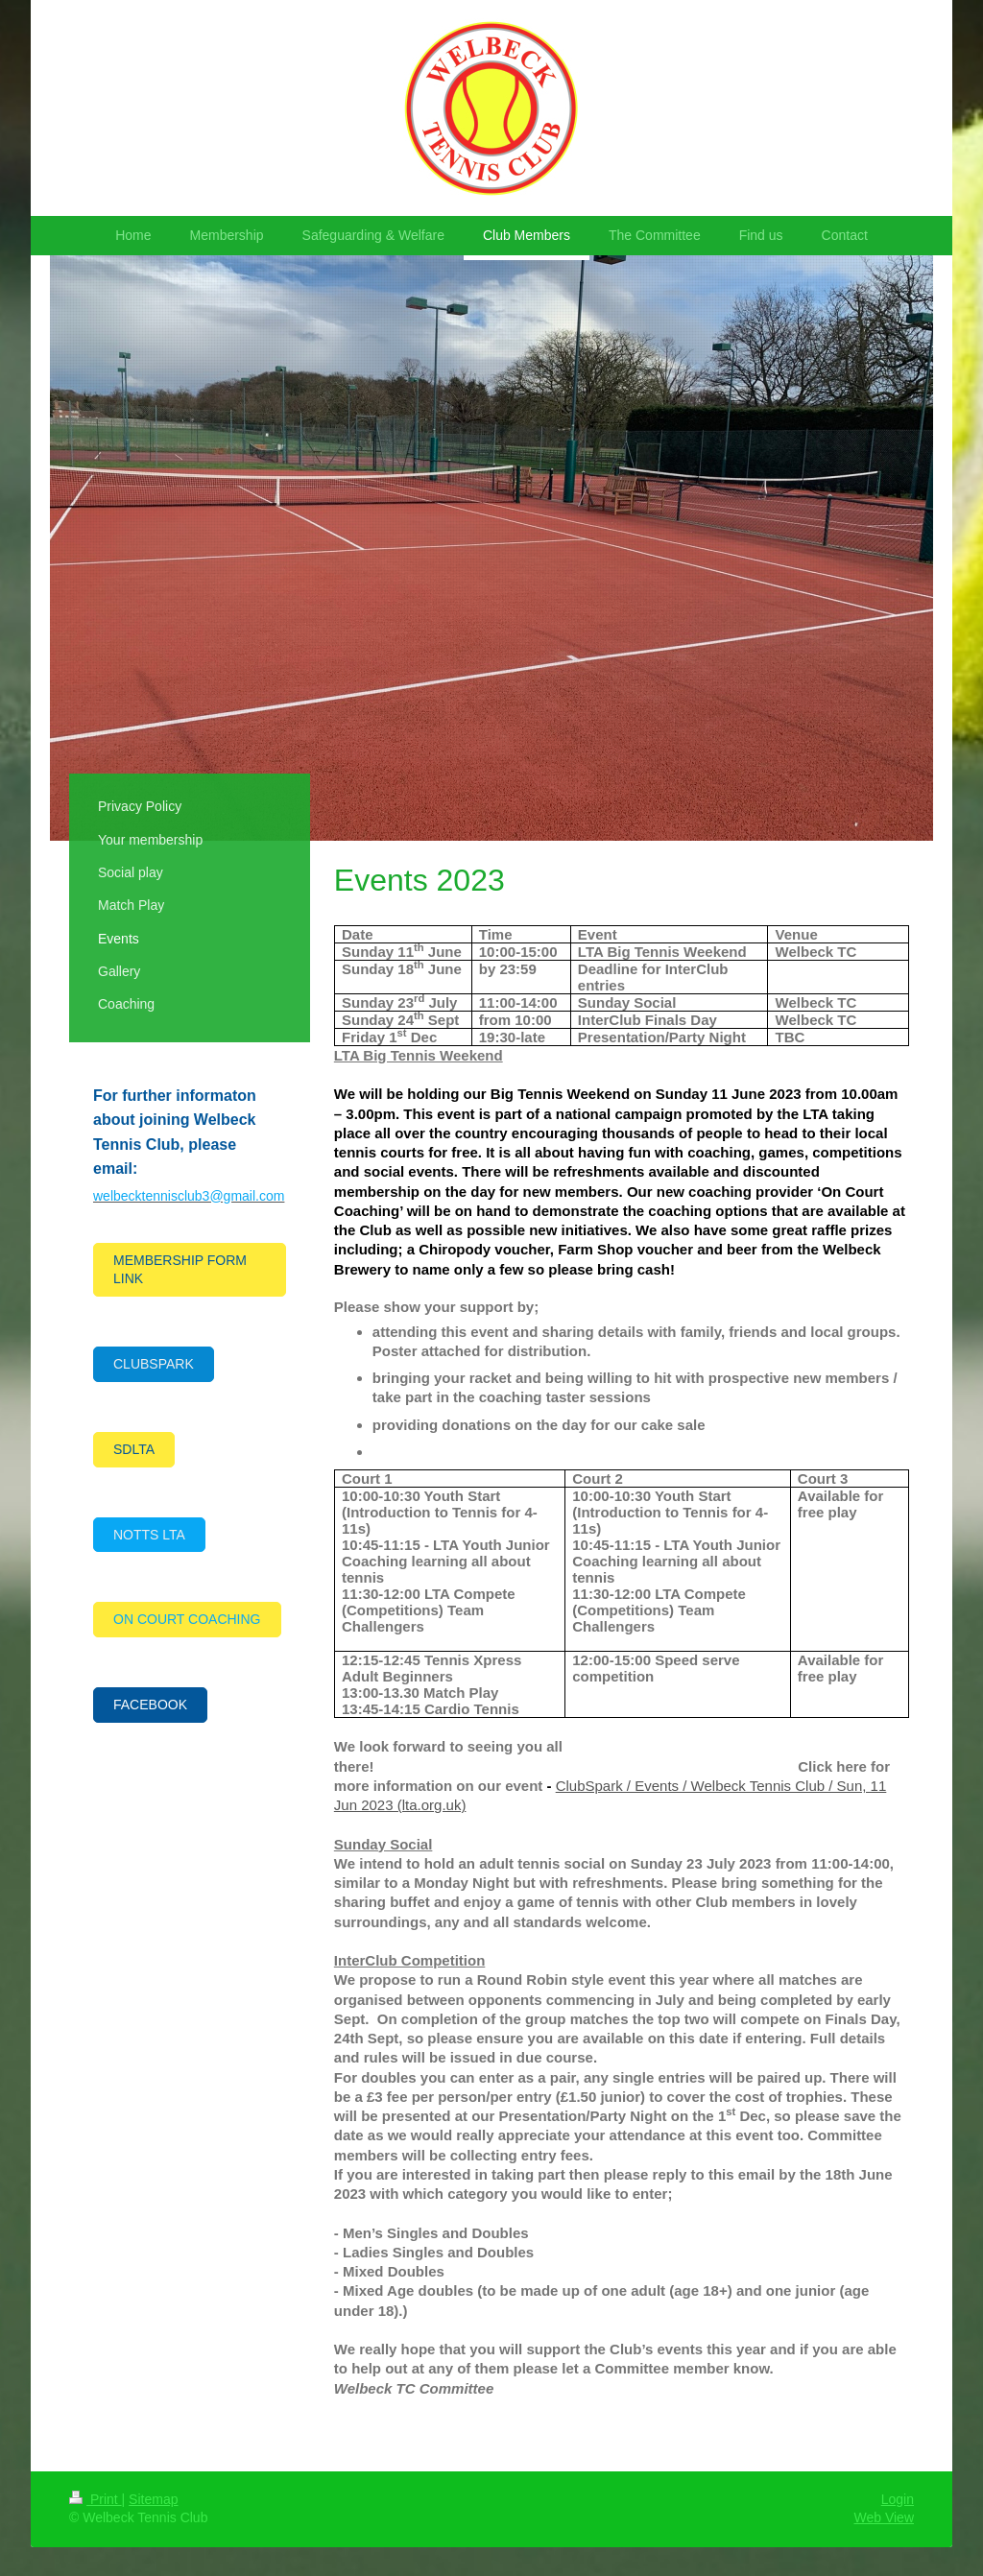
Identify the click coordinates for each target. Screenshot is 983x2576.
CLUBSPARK (153, 1363)
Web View (883, 2517)
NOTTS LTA (149, 1534)
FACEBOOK (150, 1704)
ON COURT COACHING (187, 1619)
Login (897, 2499)
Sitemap (153, 2499)
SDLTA (134, 1449)
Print (95, 2499)
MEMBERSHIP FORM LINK (180, 1269)
